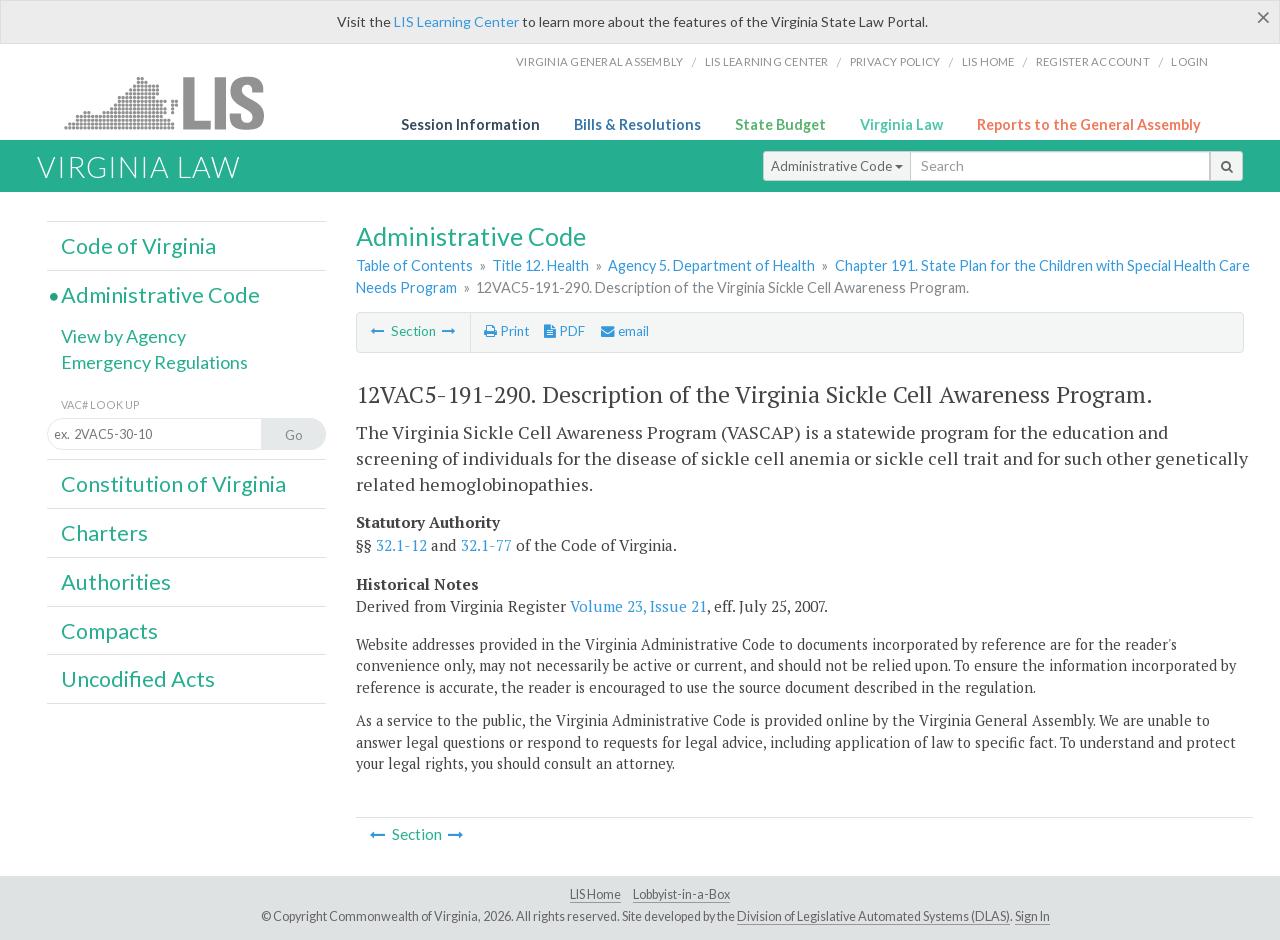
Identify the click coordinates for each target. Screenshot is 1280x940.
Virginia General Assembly (599, 61)
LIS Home (595, 894)
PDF (564, 331)
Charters (104, 533)
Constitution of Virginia (173, 484)
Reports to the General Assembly (1089, 124)
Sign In (1032, 916)
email (625, 331)
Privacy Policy (895, 61)
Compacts (109, 631)
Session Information (470, 124)
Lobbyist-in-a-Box (681, 894)
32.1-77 (486, 545)
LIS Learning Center (456, 21)
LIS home (988, 61)
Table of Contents (414, 265)
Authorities (116, 582)
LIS (175, 102)
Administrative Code (837, 166)
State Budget (780, 124)
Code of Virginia (138, 246)
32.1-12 (401, 545)
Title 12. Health (540, 265)
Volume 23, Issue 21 (638, 606)
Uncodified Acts (138, 679)
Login (1189, 61)
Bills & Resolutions (637, 124)
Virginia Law (901, 124)
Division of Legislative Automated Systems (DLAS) (873, 916)
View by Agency (123, 336)
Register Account (1093, 61)
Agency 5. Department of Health (711, 265)
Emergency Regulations (154, 362)
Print (506, 331)
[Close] (1263, 17)
